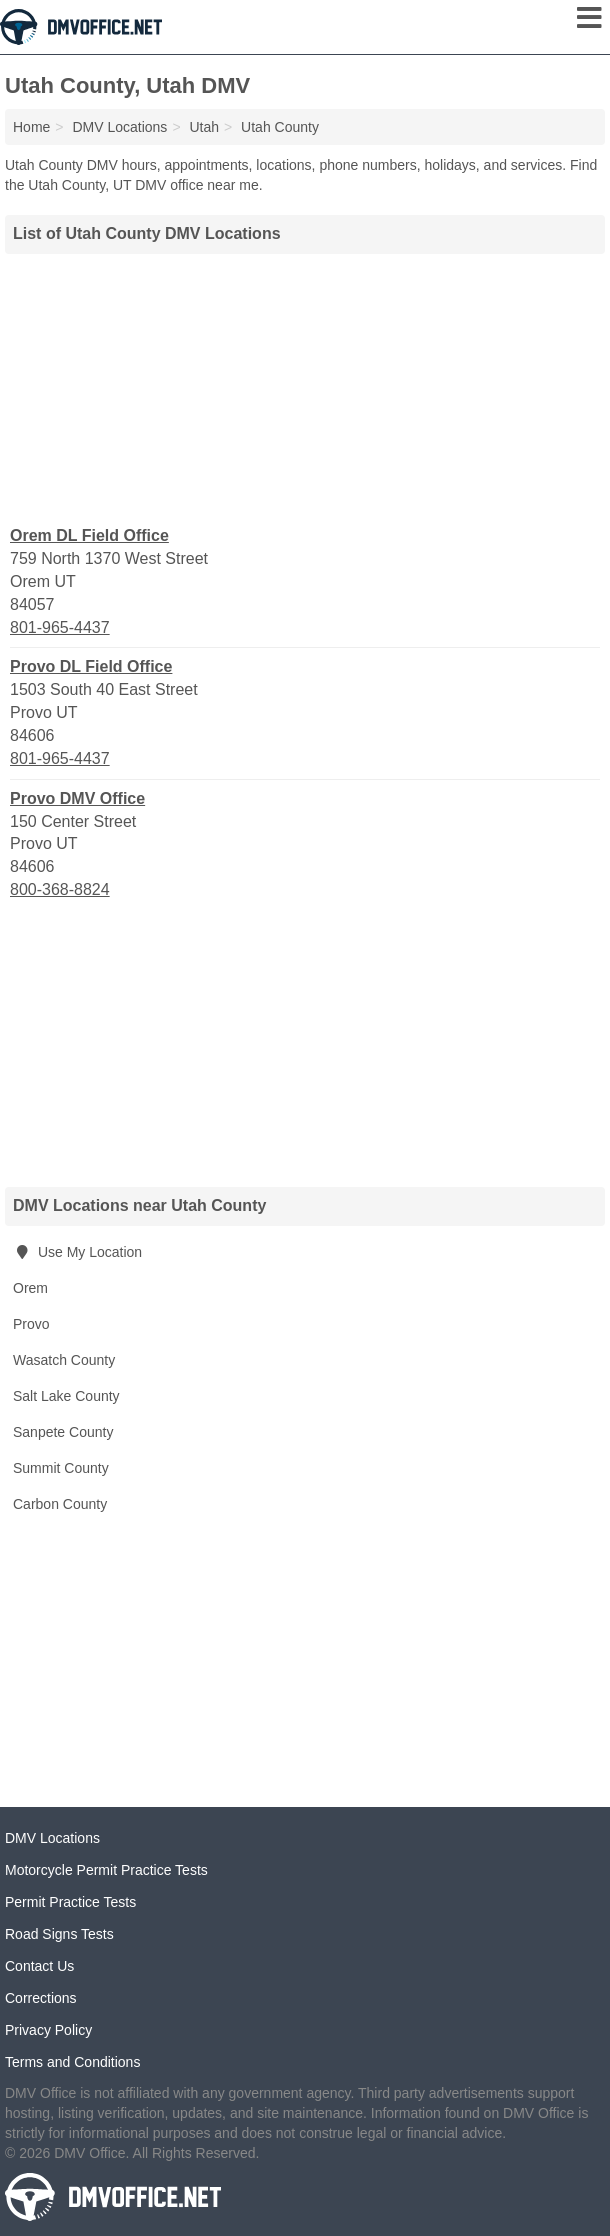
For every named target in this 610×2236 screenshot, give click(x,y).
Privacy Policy (48, 2030)
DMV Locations (52, 1838)
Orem (30, 1288)
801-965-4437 (60, 627)
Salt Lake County (66, 1396)
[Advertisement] (305, 387)
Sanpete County (63, 1432)
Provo (31, 1324)
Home (31, 127)
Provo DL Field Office (91, 666)
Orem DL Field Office (89, 535)
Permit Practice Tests (70, 1902)
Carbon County (60, 1504)
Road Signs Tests (59, 1934)
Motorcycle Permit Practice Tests (106, 1870)
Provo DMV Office (77, 798)
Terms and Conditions (72, 2062)
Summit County (61, 1468)
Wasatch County (64, 1360)
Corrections (41, 1998)
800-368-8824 (60, 889)
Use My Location (77, 1252)
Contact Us (39, 1966)
